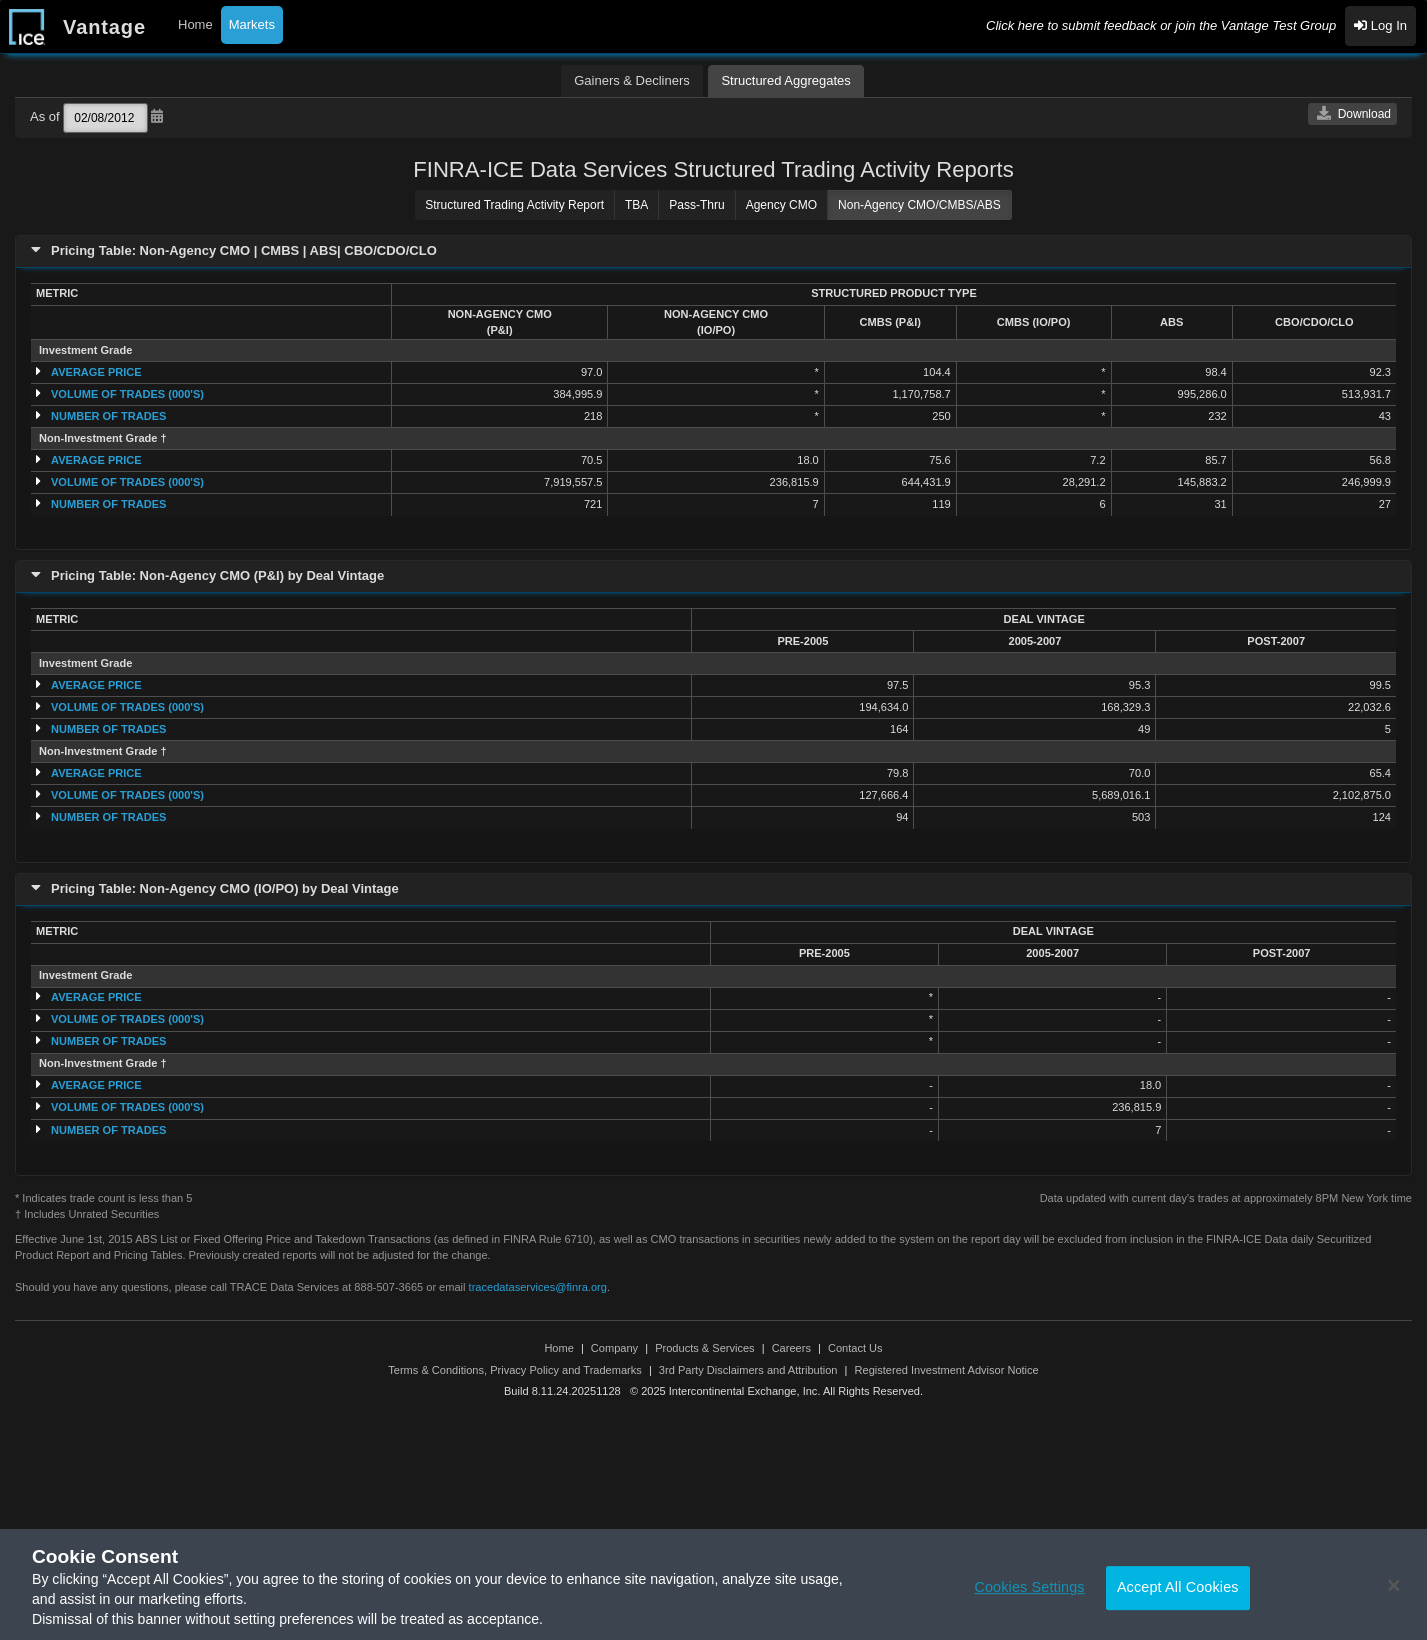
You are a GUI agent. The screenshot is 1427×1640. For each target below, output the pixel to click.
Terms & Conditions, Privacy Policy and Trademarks (515, 1370)
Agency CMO (781, 205)
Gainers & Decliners (632, 80)
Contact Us (855, 1348)
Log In (1380, 25)
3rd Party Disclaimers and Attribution (748, 1370)
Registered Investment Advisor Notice (947, 1370)
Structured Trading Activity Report (514, 205)
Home (195, 24)
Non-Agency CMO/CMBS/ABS (919, 205)
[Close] (1394, 1596)
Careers (791, 1348)
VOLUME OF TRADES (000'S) (127, 394)
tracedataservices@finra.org (538, 1287)
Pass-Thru (696, 205)
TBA (636, 205)
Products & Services (704, 1348)
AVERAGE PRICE (96, 372)
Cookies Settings (1029, 1597)
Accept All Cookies (1178, 1597)
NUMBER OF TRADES (108, 416)
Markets (252, 24)
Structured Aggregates (785, 80)
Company (614, 1348)
